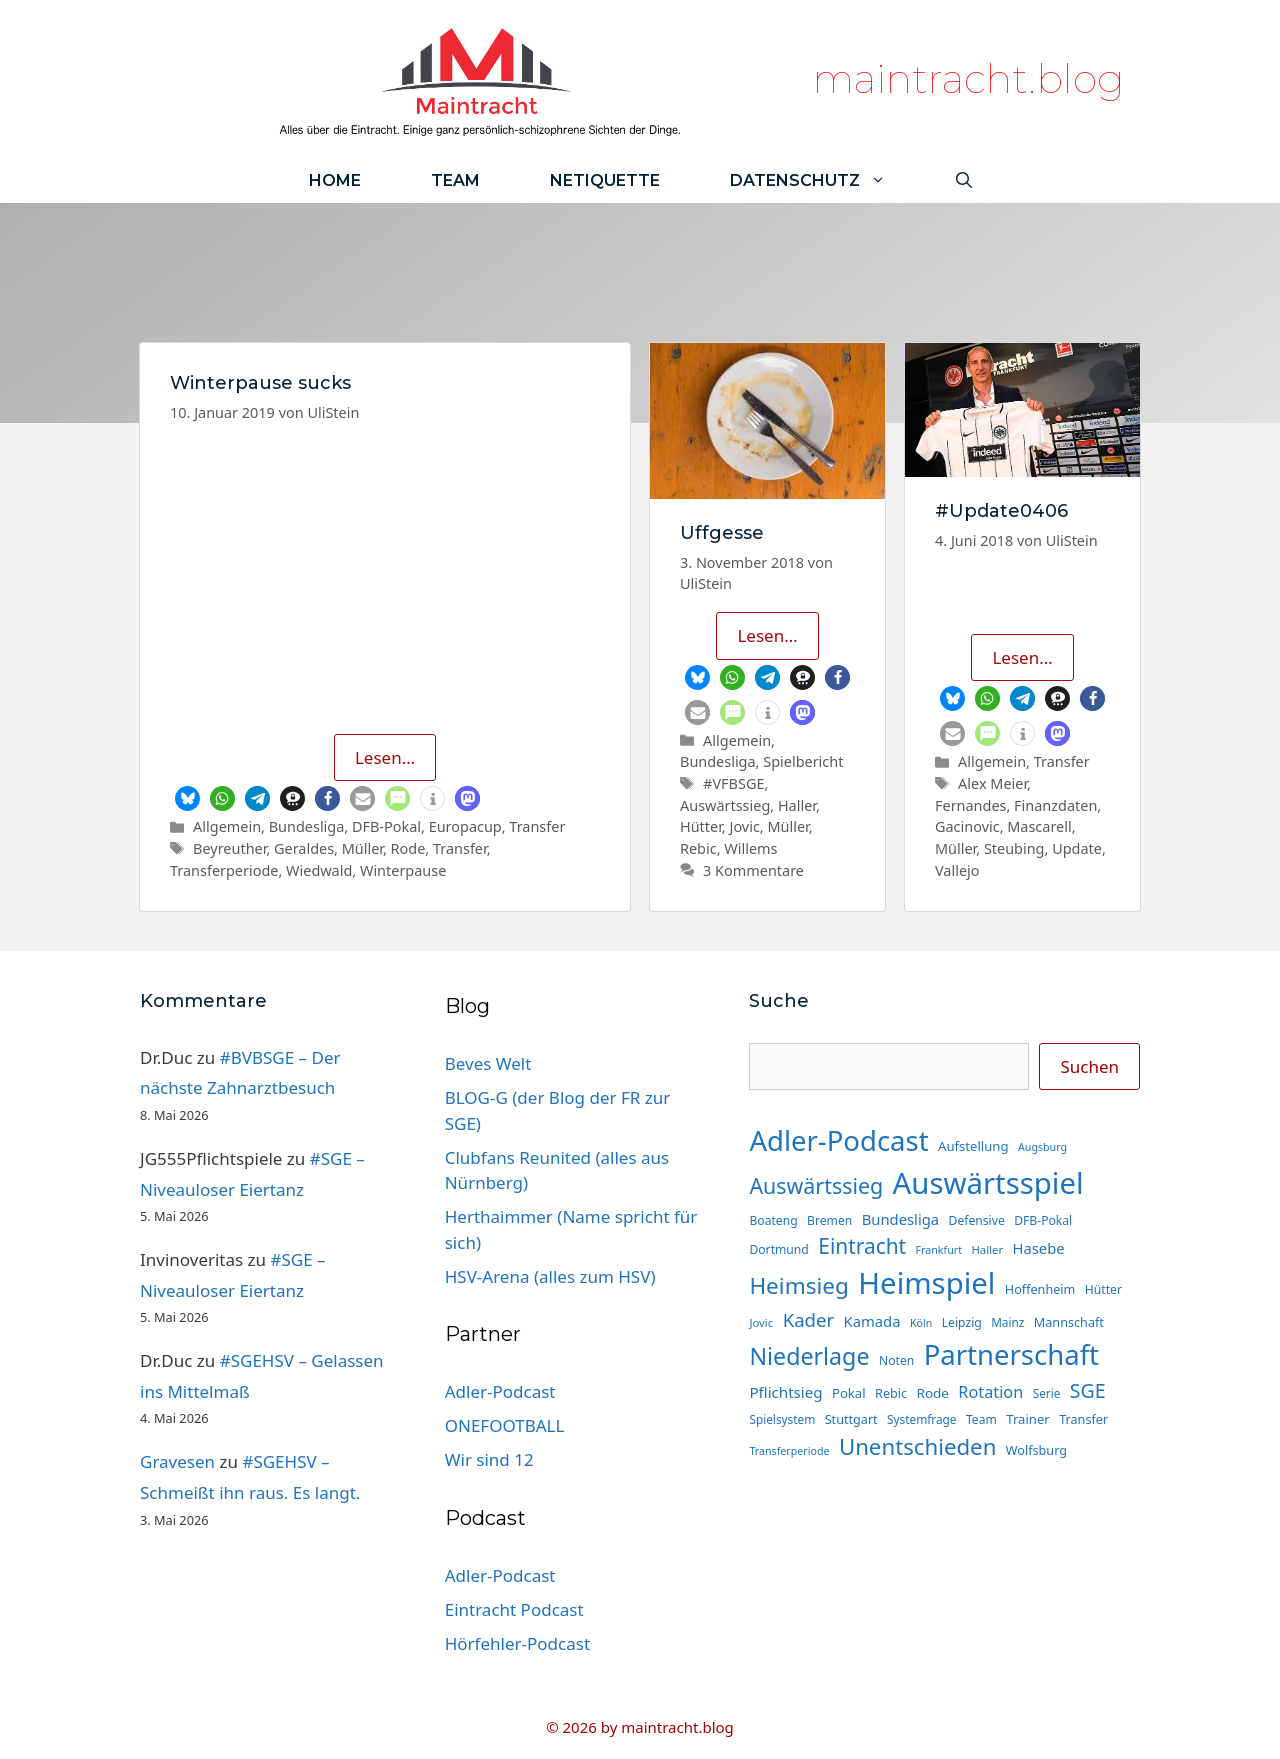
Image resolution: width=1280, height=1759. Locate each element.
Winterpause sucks (260, 383)
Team (455, 180)
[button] (187, 798)
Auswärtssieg (725, 805)
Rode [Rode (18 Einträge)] (933, 1393)
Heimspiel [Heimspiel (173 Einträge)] (926, 1283)
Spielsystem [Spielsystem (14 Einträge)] (782, 1419)
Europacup (465, 826)
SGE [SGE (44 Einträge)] (1088, 1390)
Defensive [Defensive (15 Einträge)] (977, 1220)
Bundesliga (307, 826)
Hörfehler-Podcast (517, 1643)
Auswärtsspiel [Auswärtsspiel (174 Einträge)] (988, 1183)
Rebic (698, 848)
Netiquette (605, 180)
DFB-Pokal (386, 826)
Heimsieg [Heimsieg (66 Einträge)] (799, 1285)
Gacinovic (967, 826)
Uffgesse (722, 533)
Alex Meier (992, 783)
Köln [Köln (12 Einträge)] (921, 1323)
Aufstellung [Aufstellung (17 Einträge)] (973, 1146)
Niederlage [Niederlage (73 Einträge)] (809, 1356)
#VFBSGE (733, 783)
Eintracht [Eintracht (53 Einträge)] (862, 1246)
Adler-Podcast (500, 1391)
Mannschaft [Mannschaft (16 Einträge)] (1069, 1322)
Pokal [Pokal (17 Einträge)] (849, 1393)
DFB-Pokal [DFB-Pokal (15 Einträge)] (1043, 1220)
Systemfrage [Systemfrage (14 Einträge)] (921, 1419)
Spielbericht (803, 761)
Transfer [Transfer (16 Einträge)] (1083, 1419)
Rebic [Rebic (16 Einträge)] (891, 1393)
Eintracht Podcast (514, 1609)
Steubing (1014, 848)
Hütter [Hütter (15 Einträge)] (1103, 1289)
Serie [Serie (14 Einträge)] (1047, 1393)
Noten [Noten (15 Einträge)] (896, 1360)
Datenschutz (825, 180)
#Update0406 (1001, 511)
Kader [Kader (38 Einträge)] (809, 1319)
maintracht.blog (968, 78)
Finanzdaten (1055, 805)
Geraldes (304, 848)
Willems (750, 848)
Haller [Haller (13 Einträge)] (987, 1249)
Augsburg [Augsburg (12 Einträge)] (1042, 1147)
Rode (408, 848)
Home (335, 180)
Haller (797, 805)
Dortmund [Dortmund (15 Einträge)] (778, 1249)
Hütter (701, 826)
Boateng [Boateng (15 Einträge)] (773, 1220)
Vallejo (957, 870)
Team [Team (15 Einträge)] (981, 1419)
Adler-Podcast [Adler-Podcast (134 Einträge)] (838, 1140)
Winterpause (403, 870)
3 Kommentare (753, 870)
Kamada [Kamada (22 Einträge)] (872, 1321)
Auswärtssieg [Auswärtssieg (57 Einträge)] (816, 1185)
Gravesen (177, 1461)
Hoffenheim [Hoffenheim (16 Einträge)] (1040, 1289)
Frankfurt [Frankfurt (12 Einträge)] (939, 1250)
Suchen (1089, 1066)
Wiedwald (319, 870)
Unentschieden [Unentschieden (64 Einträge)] (918, 1446)
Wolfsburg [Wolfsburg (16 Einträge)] (1036, 1450)
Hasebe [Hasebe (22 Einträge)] (1039, 1248)
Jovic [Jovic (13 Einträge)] (761, 1322)
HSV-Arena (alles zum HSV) (550, 1276)
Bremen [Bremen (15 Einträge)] (829, 1220)
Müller (362, 848)
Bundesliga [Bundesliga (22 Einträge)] (900, 1219)
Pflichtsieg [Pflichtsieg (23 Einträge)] (785, 1392)
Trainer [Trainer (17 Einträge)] (1027, 1419)
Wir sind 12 (489, 1459)
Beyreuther (229, 848)
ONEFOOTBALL (505, 1425)
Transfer (537, 826)
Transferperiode (224, 870)
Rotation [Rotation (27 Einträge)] (990, 1392)
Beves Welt (488, 1063)
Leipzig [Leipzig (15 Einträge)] (962, 1322)
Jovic (744, 826)
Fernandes (970, 805)
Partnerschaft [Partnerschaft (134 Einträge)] (1011, 1354)
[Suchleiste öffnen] (964, 180)
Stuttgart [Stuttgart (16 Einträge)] (851, 1419)
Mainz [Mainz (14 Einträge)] (1007, 1322)
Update (1077, 848)
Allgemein (227, 826)
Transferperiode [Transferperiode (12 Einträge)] (789, 1451)
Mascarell (1039, 826)
